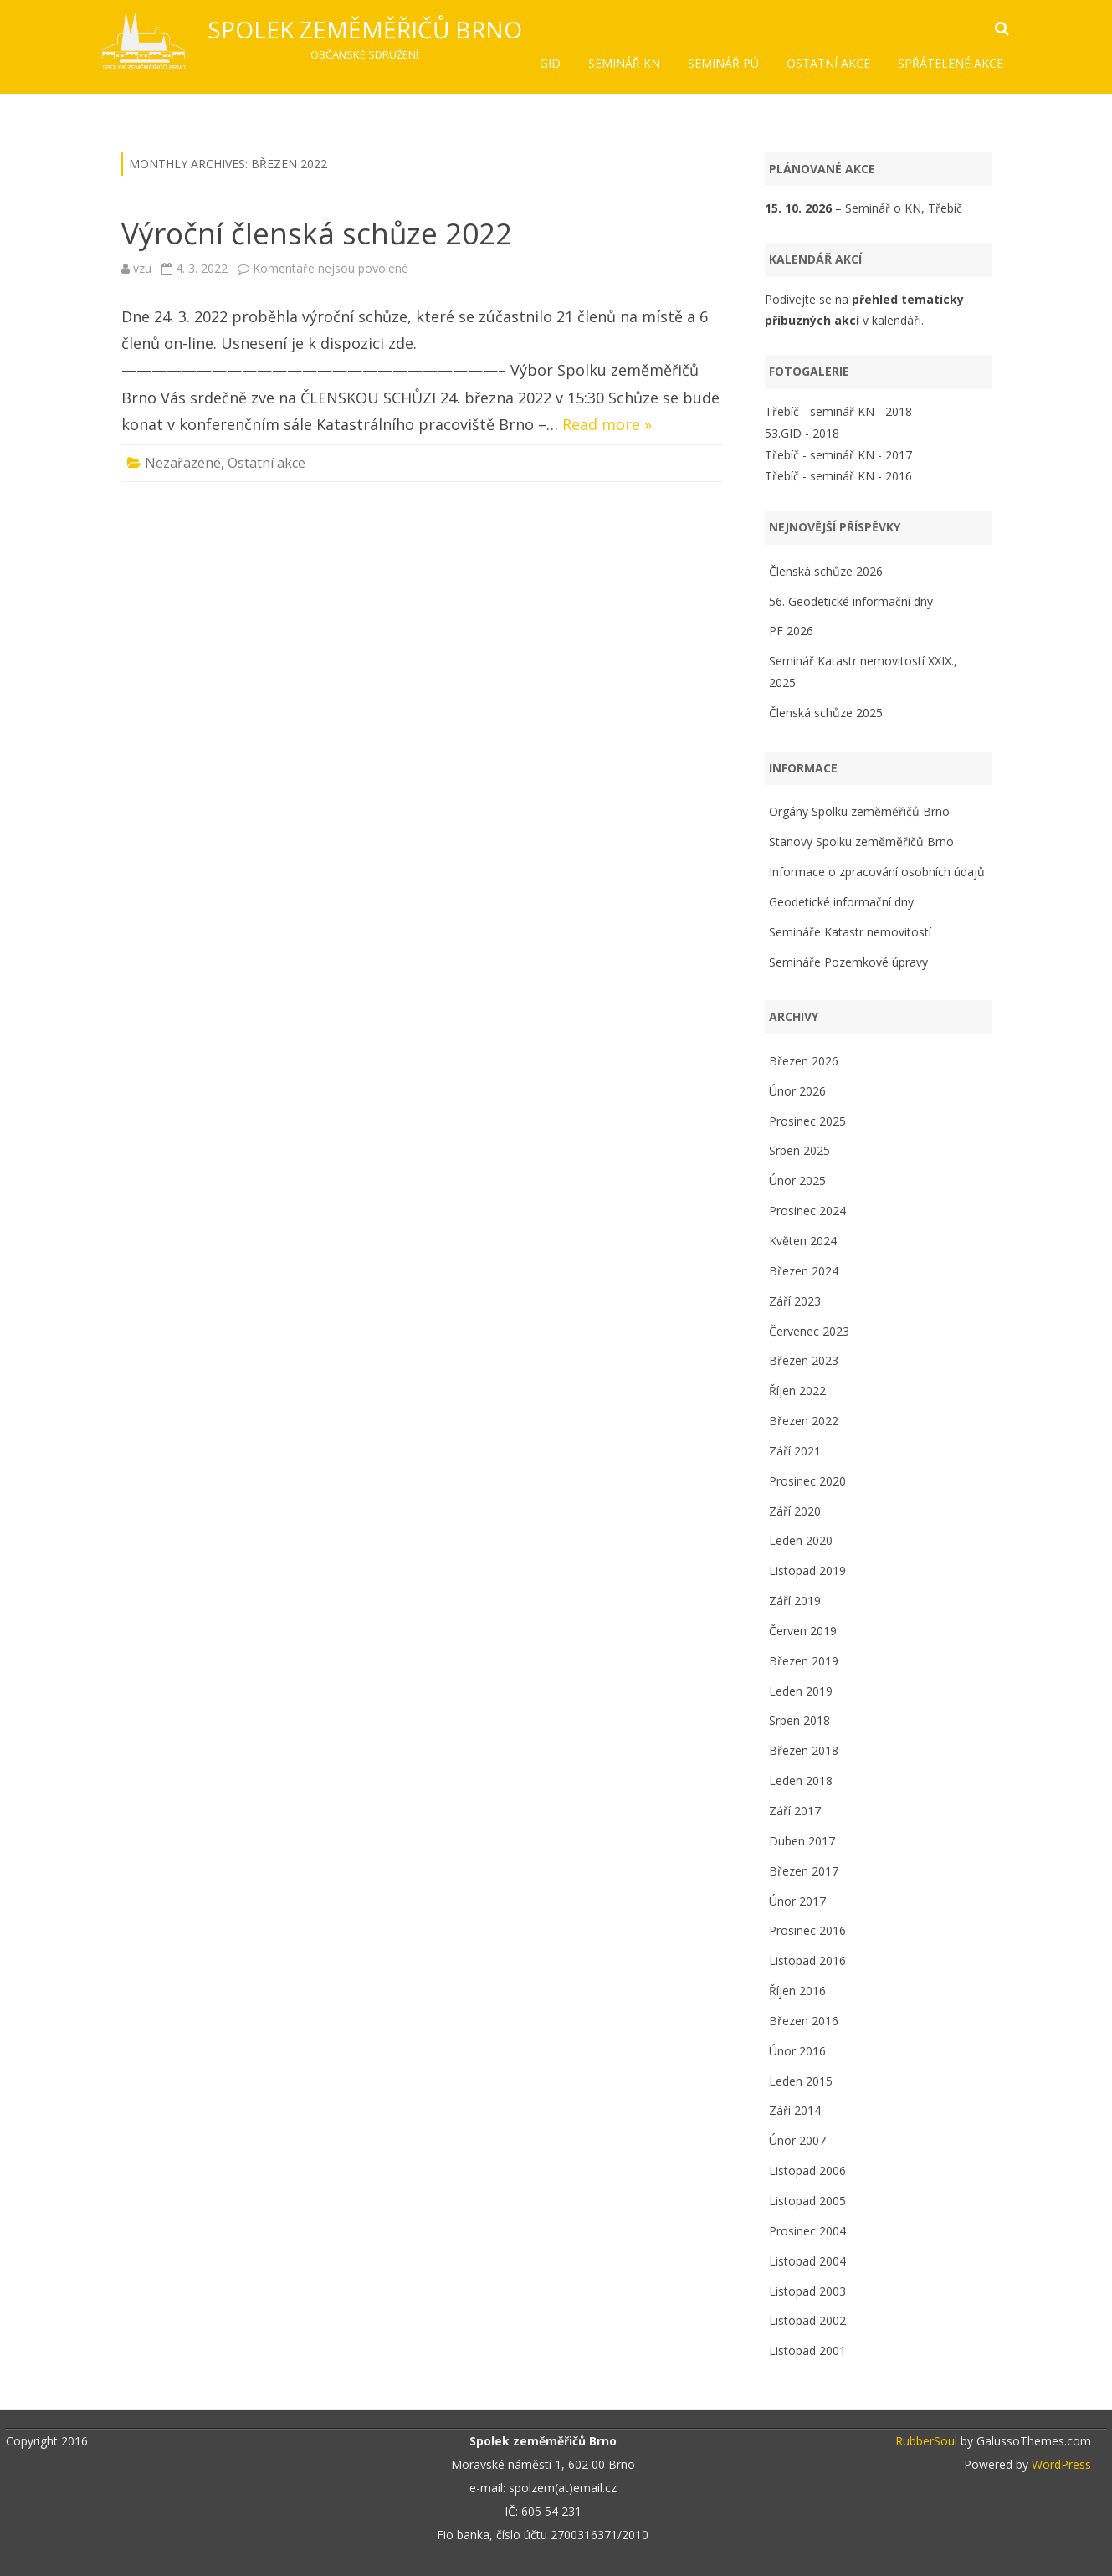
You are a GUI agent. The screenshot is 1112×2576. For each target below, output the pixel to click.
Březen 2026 (803, 1061)
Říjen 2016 (797, 1991)
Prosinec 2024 (807, 1211)
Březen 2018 (803, 1750)
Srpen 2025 (799, 1150)
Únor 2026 (797, 1091)
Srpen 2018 (799, 1720)
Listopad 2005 (807, 2201)
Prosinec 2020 (807, 1481)
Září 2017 (795, 1811)
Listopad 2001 (807, 2350)
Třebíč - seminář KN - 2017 (838, 455)
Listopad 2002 (807, 2320)
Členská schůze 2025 (826, 713)
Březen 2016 (803, 2021)
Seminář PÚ (723, 63)
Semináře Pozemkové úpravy (848, 962)
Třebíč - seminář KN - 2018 (838, 411)
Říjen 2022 (797, 1390)
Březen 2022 (803, 1421)
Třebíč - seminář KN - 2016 (838, 476)
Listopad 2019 (807, 1570)
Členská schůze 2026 (826, 571)
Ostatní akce (828, 63)
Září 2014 (795, 2110)
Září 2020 (795, 1511)
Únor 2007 (797, 2140)
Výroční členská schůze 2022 (316, 233)
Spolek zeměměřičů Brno (365, 29)
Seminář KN (624, 63)
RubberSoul (926, 2441)
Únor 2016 (797, 2051)
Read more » (607, 424)
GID (550, 63)
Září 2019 (795, 1601)
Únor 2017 (797, 1901)
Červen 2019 (803, 1631)
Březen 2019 (803, 1661)
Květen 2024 (803, 1241)
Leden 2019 (801, 1691)
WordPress (1059, 2464)
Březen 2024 (803, 1271)
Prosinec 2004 (807, 2231)
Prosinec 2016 (807, 1930)
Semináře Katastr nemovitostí (850, 932)
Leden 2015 (801, 2081)
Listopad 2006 (807, 2170)
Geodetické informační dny (841, 902)
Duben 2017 (802, 1841)
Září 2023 (795, 1301)
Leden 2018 (801, 1780)
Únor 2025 (797, 1180)
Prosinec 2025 (807, 1121)
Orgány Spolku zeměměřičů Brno (859, 811)
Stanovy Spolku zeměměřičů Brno (861, 841)
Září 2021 (795, 1451)
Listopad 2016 (807, 1960)
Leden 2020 (801, 1540)
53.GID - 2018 (802, 433)
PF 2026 (791, 631)
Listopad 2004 (807, 2261)
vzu (142, 268)
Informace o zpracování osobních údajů (877, 872)
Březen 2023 (803, 1360)
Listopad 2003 (807, 2291)
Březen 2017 (803, 1871)
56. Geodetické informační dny (851, 601)
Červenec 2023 (809, 1331)
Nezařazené (183, 463)
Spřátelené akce (950, 63)
